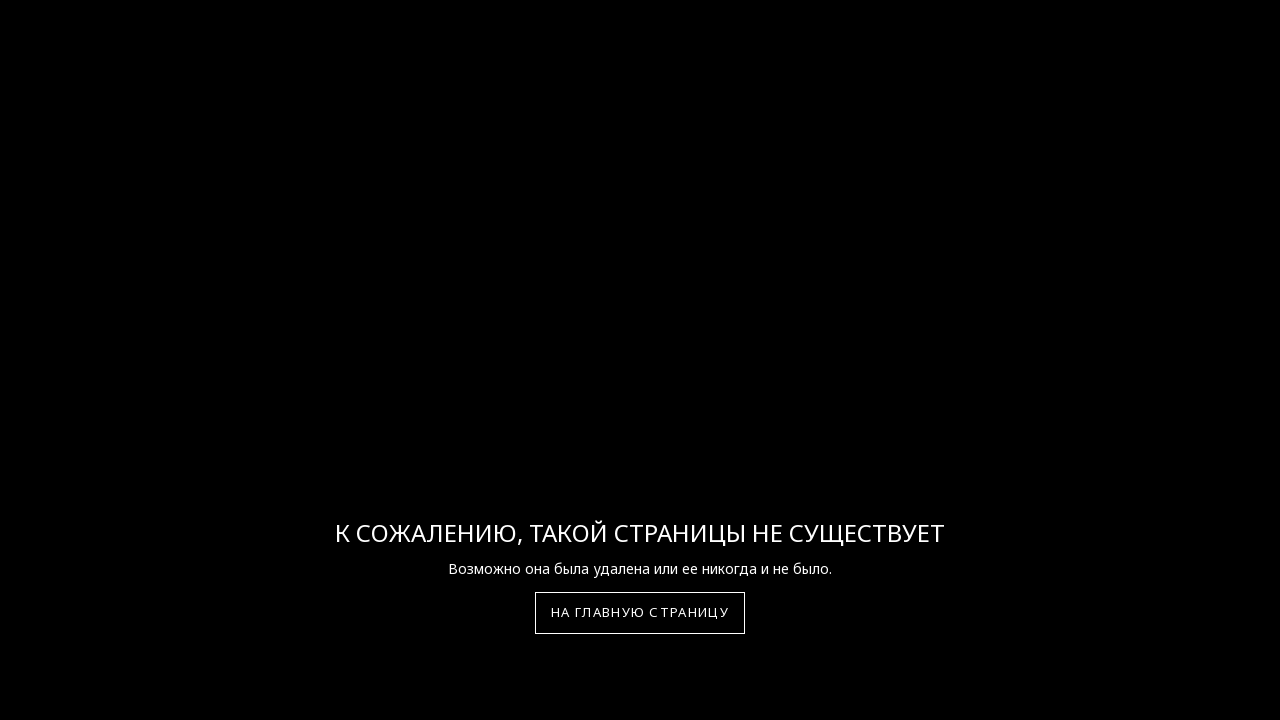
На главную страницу (640, 612)
